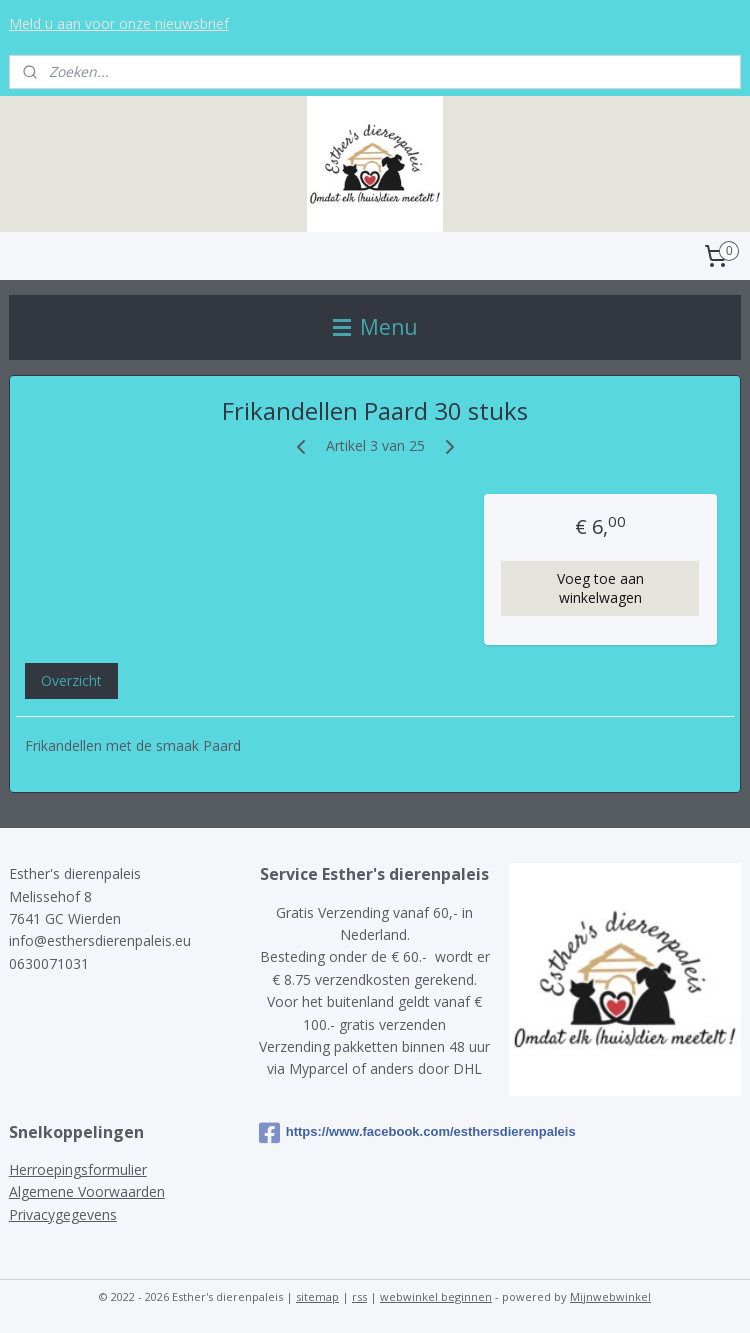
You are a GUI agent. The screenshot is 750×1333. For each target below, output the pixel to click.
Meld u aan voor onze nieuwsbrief (119, 23)
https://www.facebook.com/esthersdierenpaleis (375, 1133)
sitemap (317, 1296)
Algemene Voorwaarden (87, 1191)
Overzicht (71, 680)
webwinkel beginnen (436, 1296)
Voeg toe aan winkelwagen (600, 588)
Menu (375, 327)
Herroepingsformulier (78, 1169)
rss (359, 1296)
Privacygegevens (63, 1214)
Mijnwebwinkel (610, 1296)
